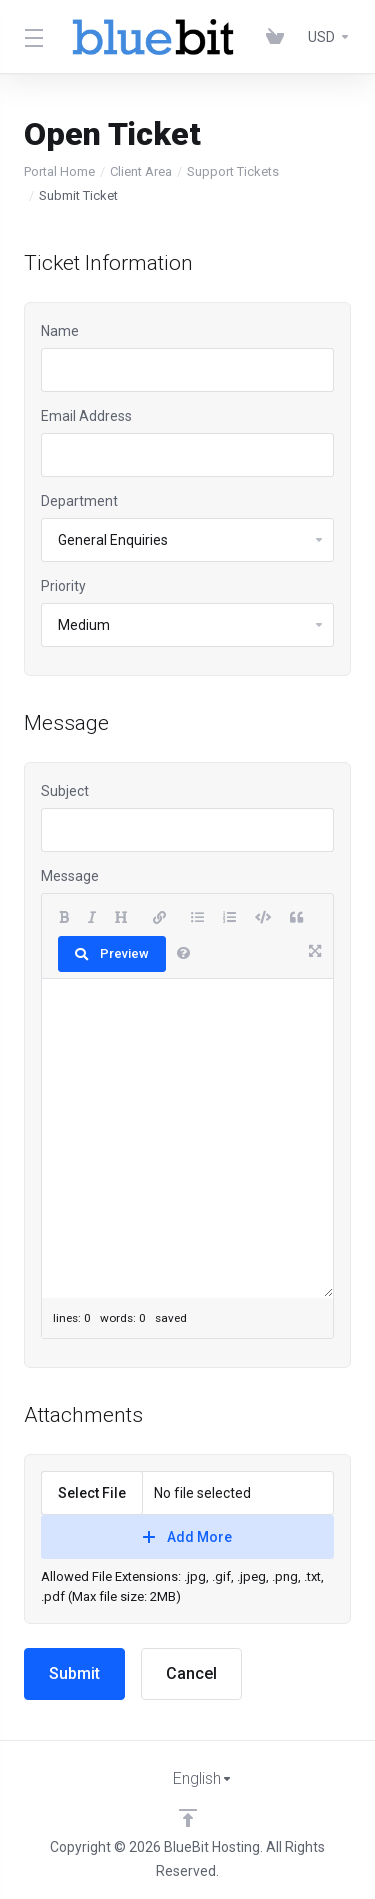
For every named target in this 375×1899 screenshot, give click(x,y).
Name (60, 331)
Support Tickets (233, 171)
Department (79, 501)
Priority (63, 586)
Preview (112, 953)
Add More (187, 1537)
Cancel (191, 1673)
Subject (65, 791)
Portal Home (59, 171)
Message (70, 876)
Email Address (86, 416)
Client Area (141, 171)
